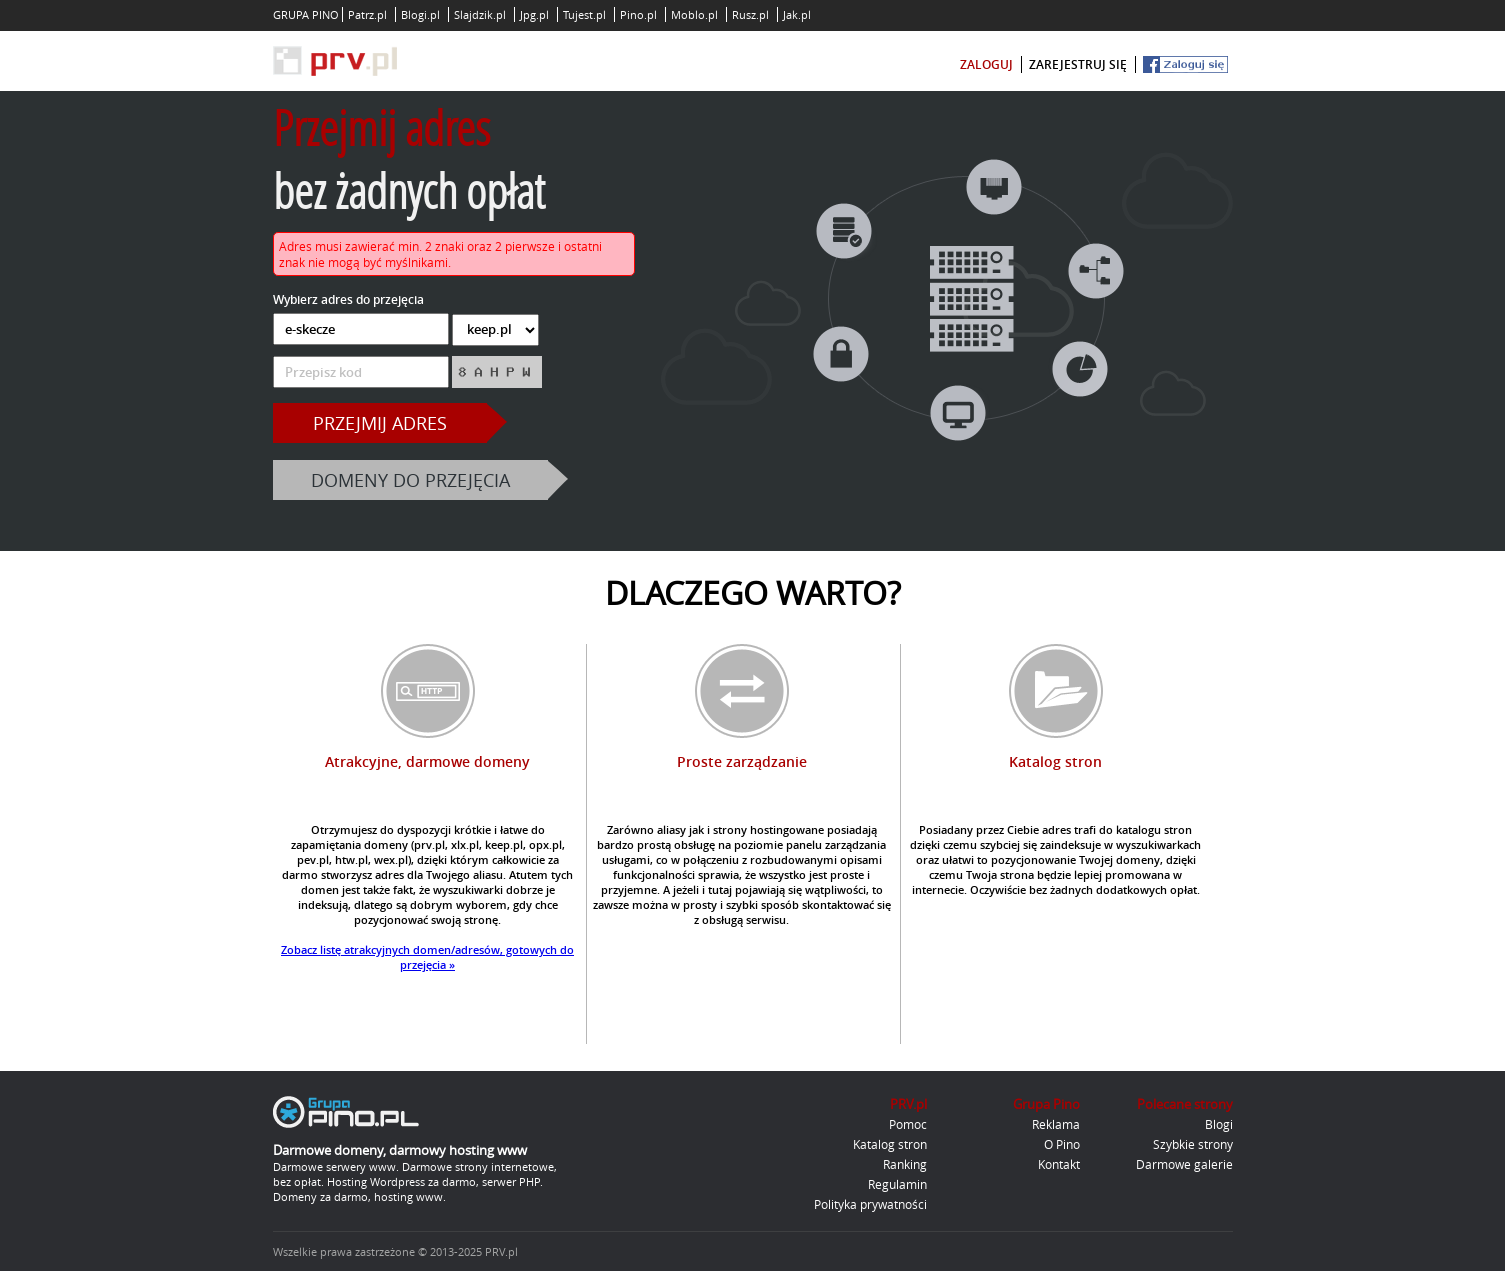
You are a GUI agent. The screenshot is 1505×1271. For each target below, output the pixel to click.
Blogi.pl (420, 14)
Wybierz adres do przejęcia (348, 299)
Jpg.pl (534, 14)
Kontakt (1059, 1164)
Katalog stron (890, 1144)
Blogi (1219, 1124)
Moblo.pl (694, 14)
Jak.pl (797, 14)
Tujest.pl (584, 14)
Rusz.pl (750, 14)
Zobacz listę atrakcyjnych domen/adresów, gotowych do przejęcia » (427, 957)
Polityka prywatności (870, 1204)
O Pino (1062, 1144)
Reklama (1056, 1124)
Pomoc (908, 1124)
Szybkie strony (1193, 1144)
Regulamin (897, 1184)
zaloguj (986, 64)
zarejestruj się (1078, 64)
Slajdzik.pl (480, 14)
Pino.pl (638, 14)
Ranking (905, 1164)
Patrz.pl (367, 14)
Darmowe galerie (1184, 1164)
